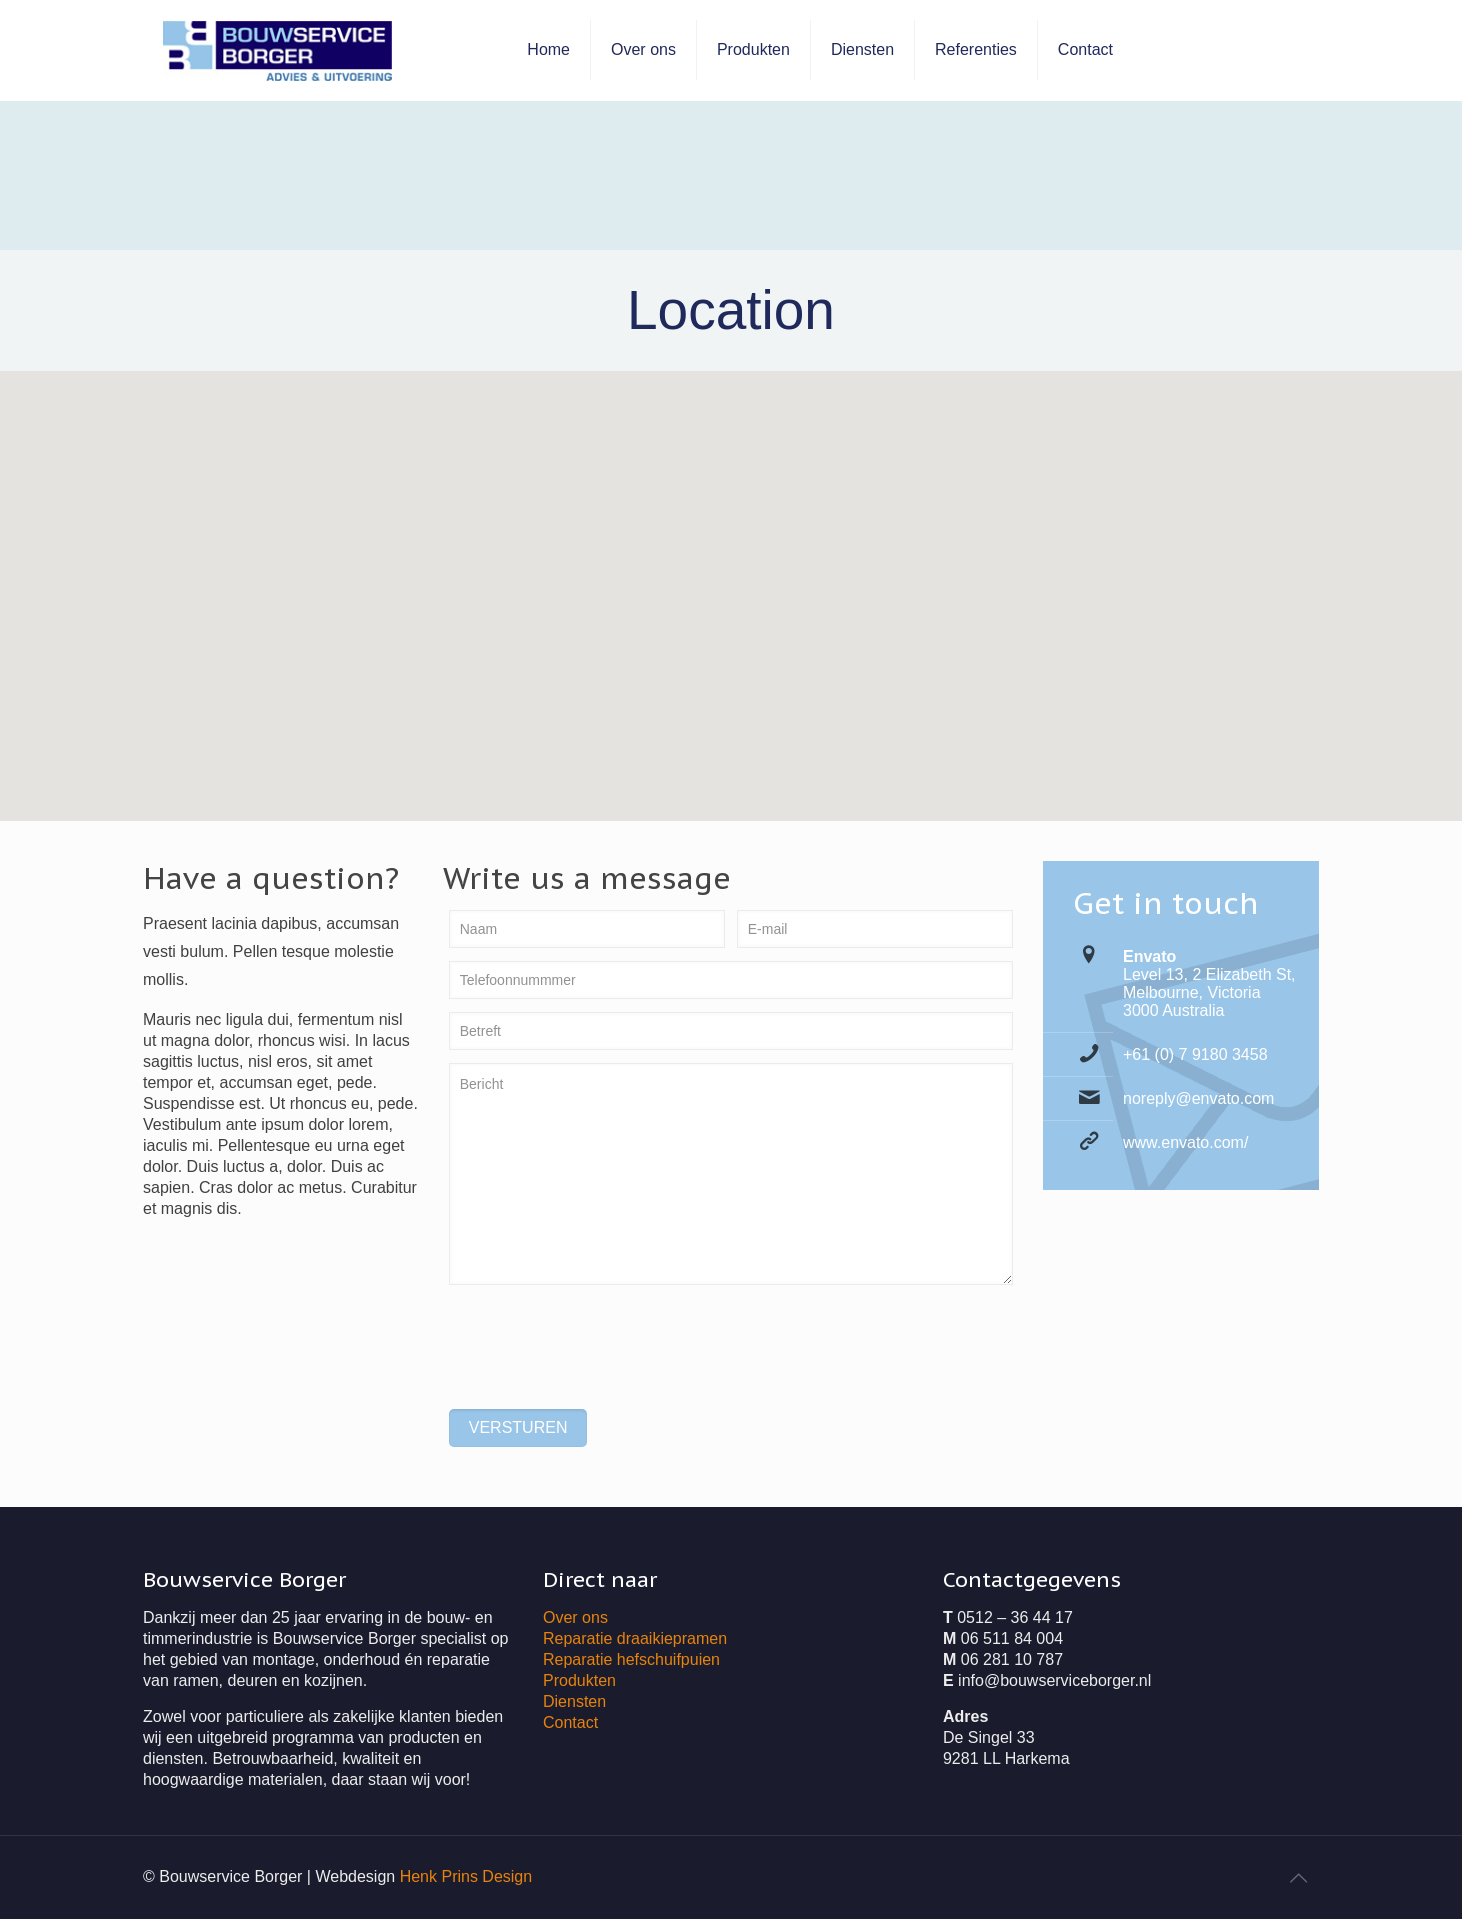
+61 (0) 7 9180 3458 (1195, 1054)
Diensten (574, 1701)
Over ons (575, 1617)
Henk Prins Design (466, 1876)
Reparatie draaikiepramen (635, 1638)
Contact (570, 1722)
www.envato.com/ (1185, 1142)
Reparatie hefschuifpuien (631, 1659)
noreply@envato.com (1198, 1098)
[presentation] (601, 1339)
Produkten (579, 1680)
